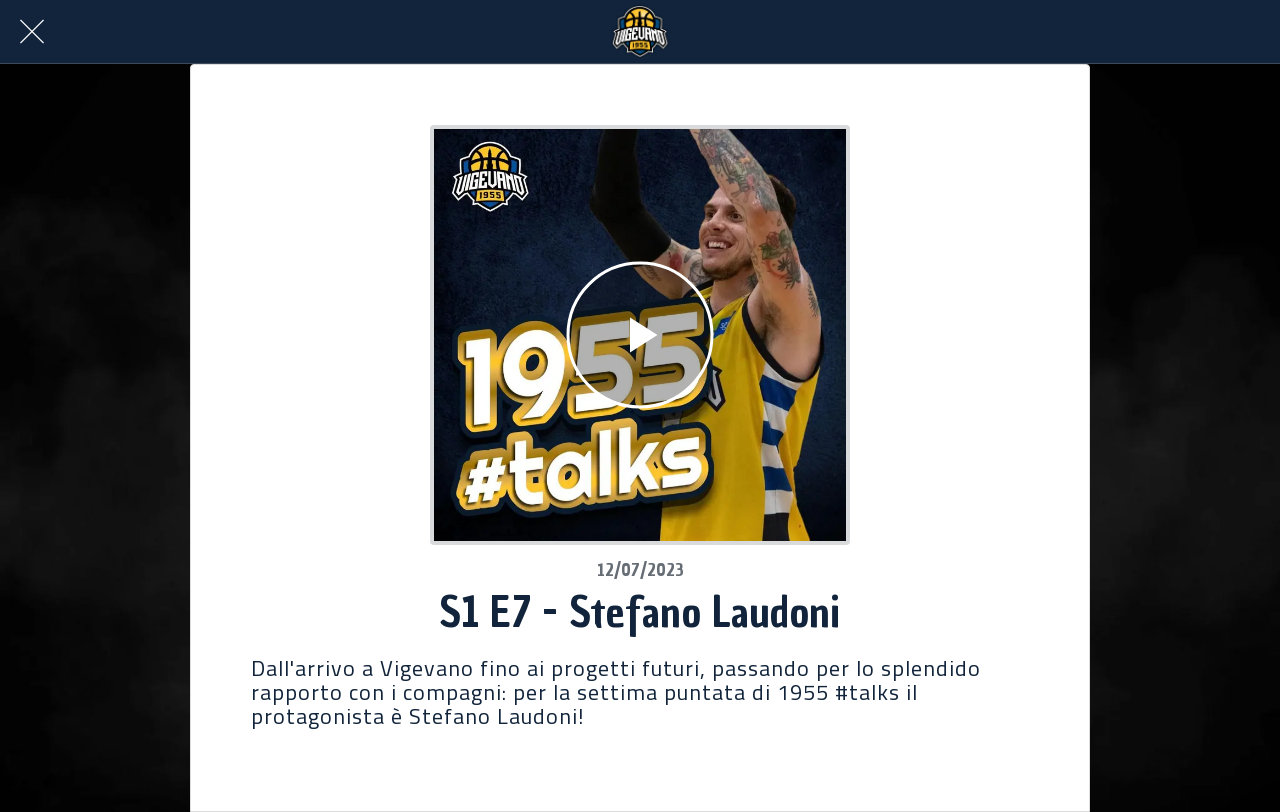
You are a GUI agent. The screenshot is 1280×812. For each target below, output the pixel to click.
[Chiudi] (32, 32)
